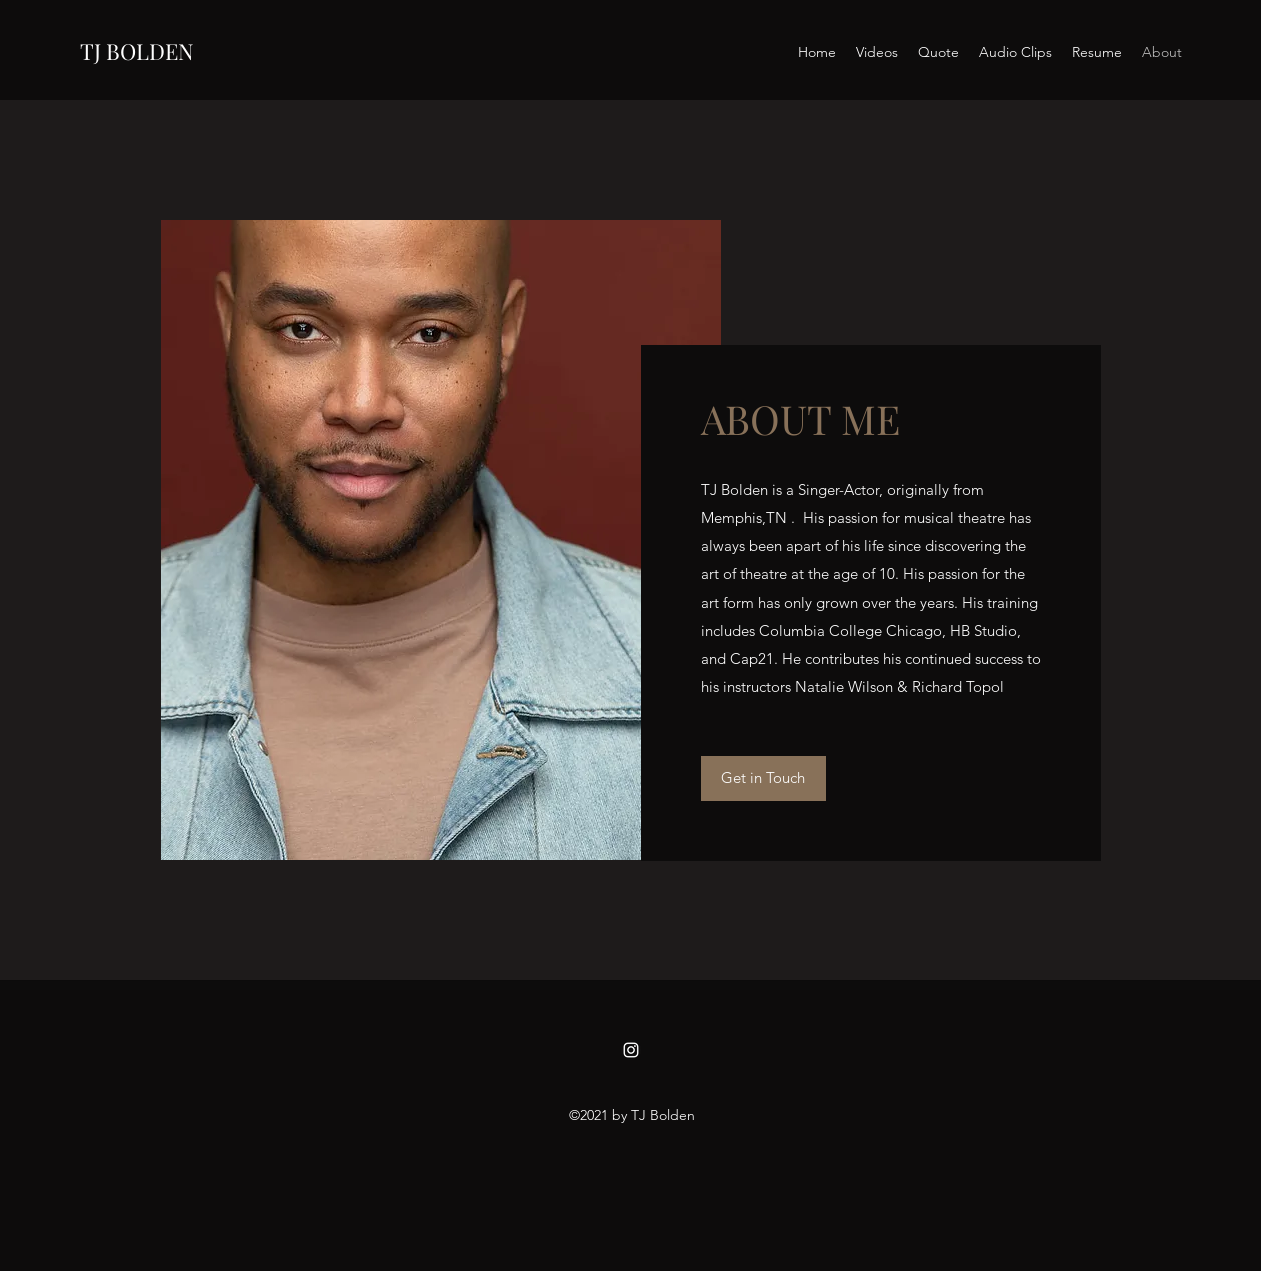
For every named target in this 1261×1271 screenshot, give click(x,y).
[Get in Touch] (763, 778)
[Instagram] (631, 1050)
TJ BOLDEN (137, 51)
